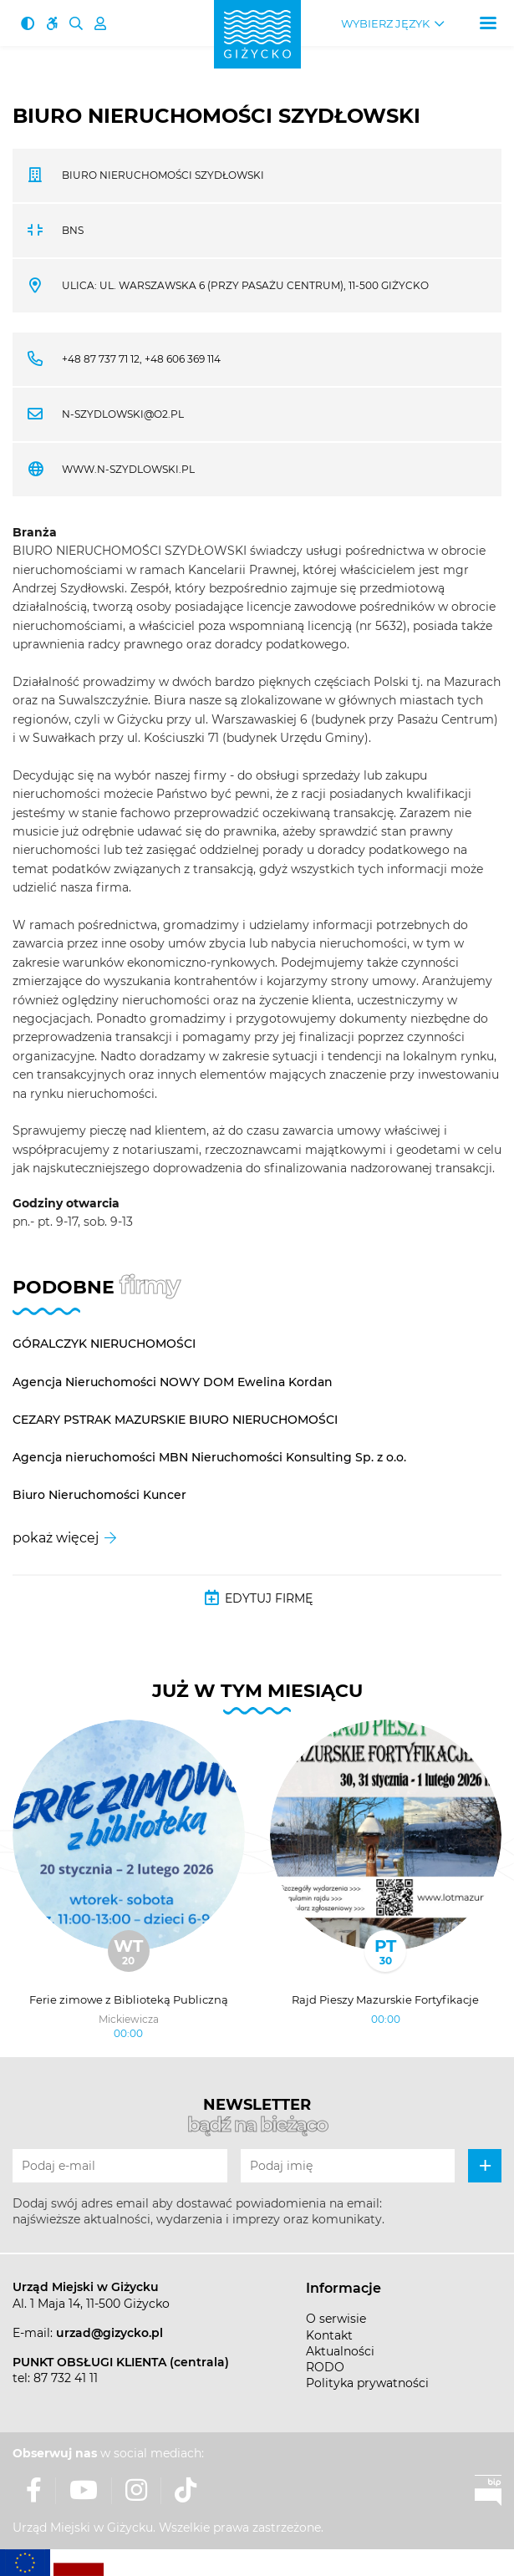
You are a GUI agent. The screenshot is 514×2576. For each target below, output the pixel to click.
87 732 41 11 (65, 2377)
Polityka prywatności (367, 2383)
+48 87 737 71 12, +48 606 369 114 (141, 359)
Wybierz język (385, 24)
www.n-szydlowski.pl (128, 469)
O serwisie (336, 2318)
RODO (325, 2367)
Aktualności (340, 2351)
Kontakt (329, 2335)
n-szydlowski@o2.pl (123, 414)
